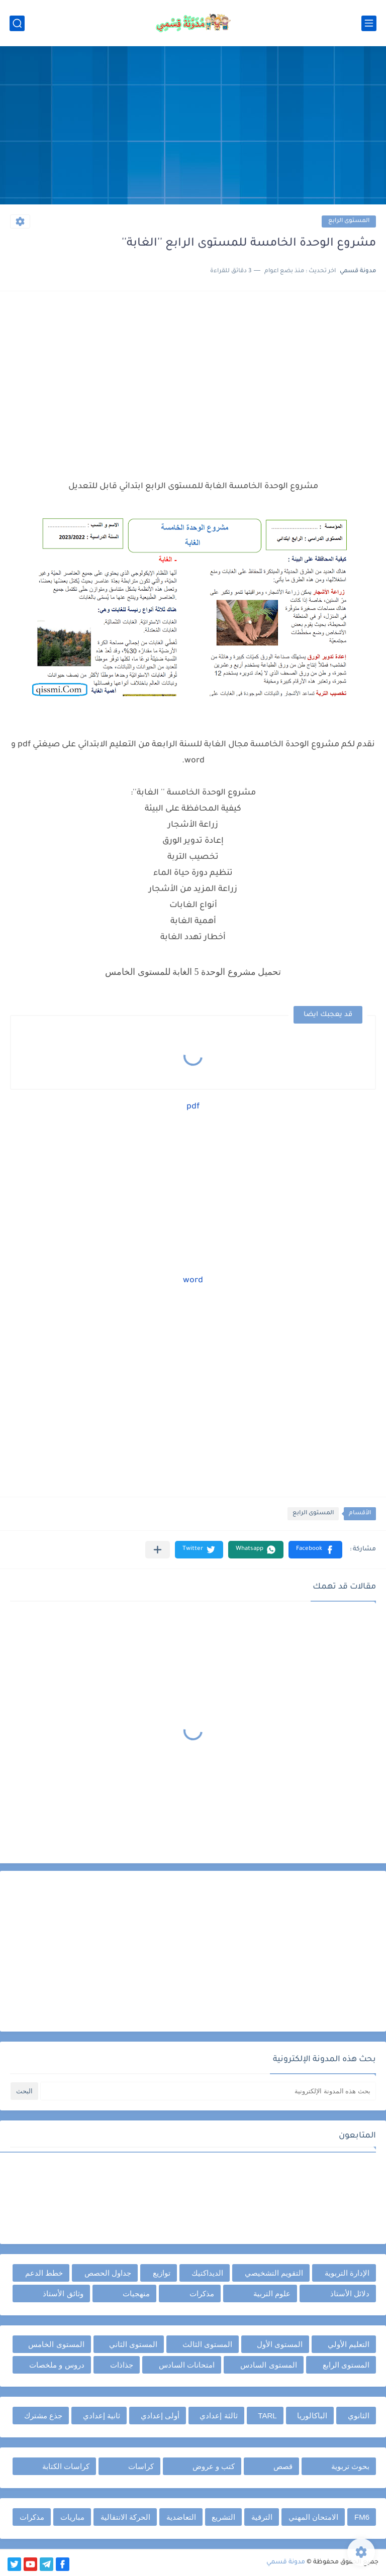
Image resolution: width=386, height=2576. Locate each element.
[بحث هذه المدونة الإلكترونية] (208, 2091)
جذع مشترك (43, 2415)
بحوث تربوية (350, 2466)
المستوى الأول (280, 2344)
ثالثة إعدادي (218, 2415)
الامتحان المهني (313, 2517)
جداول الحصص (107, 2273)
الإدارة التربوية (347, 2273)
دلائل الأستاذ (349, 2293)
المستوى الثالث (207, 2344)
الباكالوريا (312, 2415)
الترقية (261, 2517)
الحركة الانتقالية (125, 2517)
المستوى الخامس (56, 2344)
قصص (283, 2466)
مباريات (72, 2517)
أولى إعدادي (160, 2415)
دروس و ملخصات (56, 2365)
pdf (193, 1106)
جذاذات (121, 2365)
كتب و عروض (213, 2466)
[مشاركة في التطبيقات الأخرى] (157, 1549)
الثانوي (358, 2415)
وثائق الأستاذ (63, 2293)
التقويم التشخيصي (274, 2273)
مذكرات (201, 2293)
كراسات (141, 2466)
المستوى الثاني (133, 2344)
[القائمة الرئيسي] (368, 23)
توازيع (161, 2273)
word (193, 1280)
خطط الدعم (44, 2273)
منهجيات (136, 2293)
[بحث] (17, 23)
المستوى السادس (268, 2365)
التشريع (223, 2517)
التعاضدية (181, 2517)
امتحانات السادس (187, 2365)
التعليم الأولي (348, 2344)
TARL (267, 2415)
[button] (315, 1549)
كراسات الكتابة (65, 2466)
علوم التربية (272, 2293)
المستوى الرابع (348, 221)
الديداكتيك (207, 2273)
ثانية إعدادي (101, 2415)
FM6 (361, 2517)
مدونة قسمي (285, 2562)
